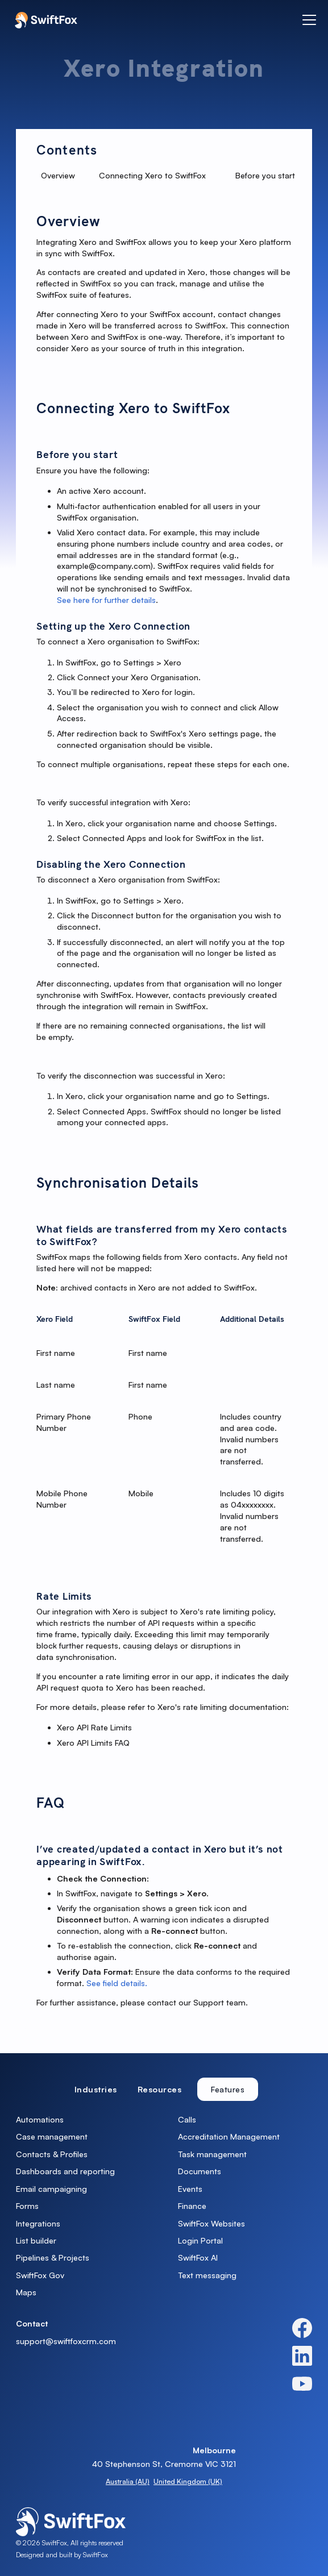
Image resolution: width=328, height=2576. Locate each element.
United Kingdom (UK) (187, 2481)
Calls (187, 2119)
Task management (212, 2154)
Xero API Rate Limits (94, 1727)
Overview (58, 175)
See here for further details (106, 600)
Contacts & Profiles (52, 2154)
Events (190, 2189)
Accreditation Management (229, 2136)
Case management (52, 2136)
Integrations (38, 2223)
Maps (26, 2292)
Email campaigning (51, 2189)
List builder (36, 2240)
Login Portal (200, 2240)
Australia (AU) (128, 2481)
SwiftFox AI (198, 2257)
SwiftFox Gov (40, 2275)
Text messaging (207, 2275)
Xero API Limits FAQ (93, 1742)
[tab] (96, 2089)
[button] (307, 20)
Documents (199, 2171)
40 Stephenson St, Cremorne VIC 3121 (164, 2464)
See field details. (116, 1983)
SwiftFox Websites (211, 2223)
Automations (40, 2119)
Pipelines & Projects (52, 2257)
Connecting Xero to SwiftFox (152, 175)
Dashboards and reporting (65, 2171)
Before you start (265, 175)
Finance (192, 2206)
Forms (27, 2206)
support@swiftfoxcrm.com (66, 2341)
